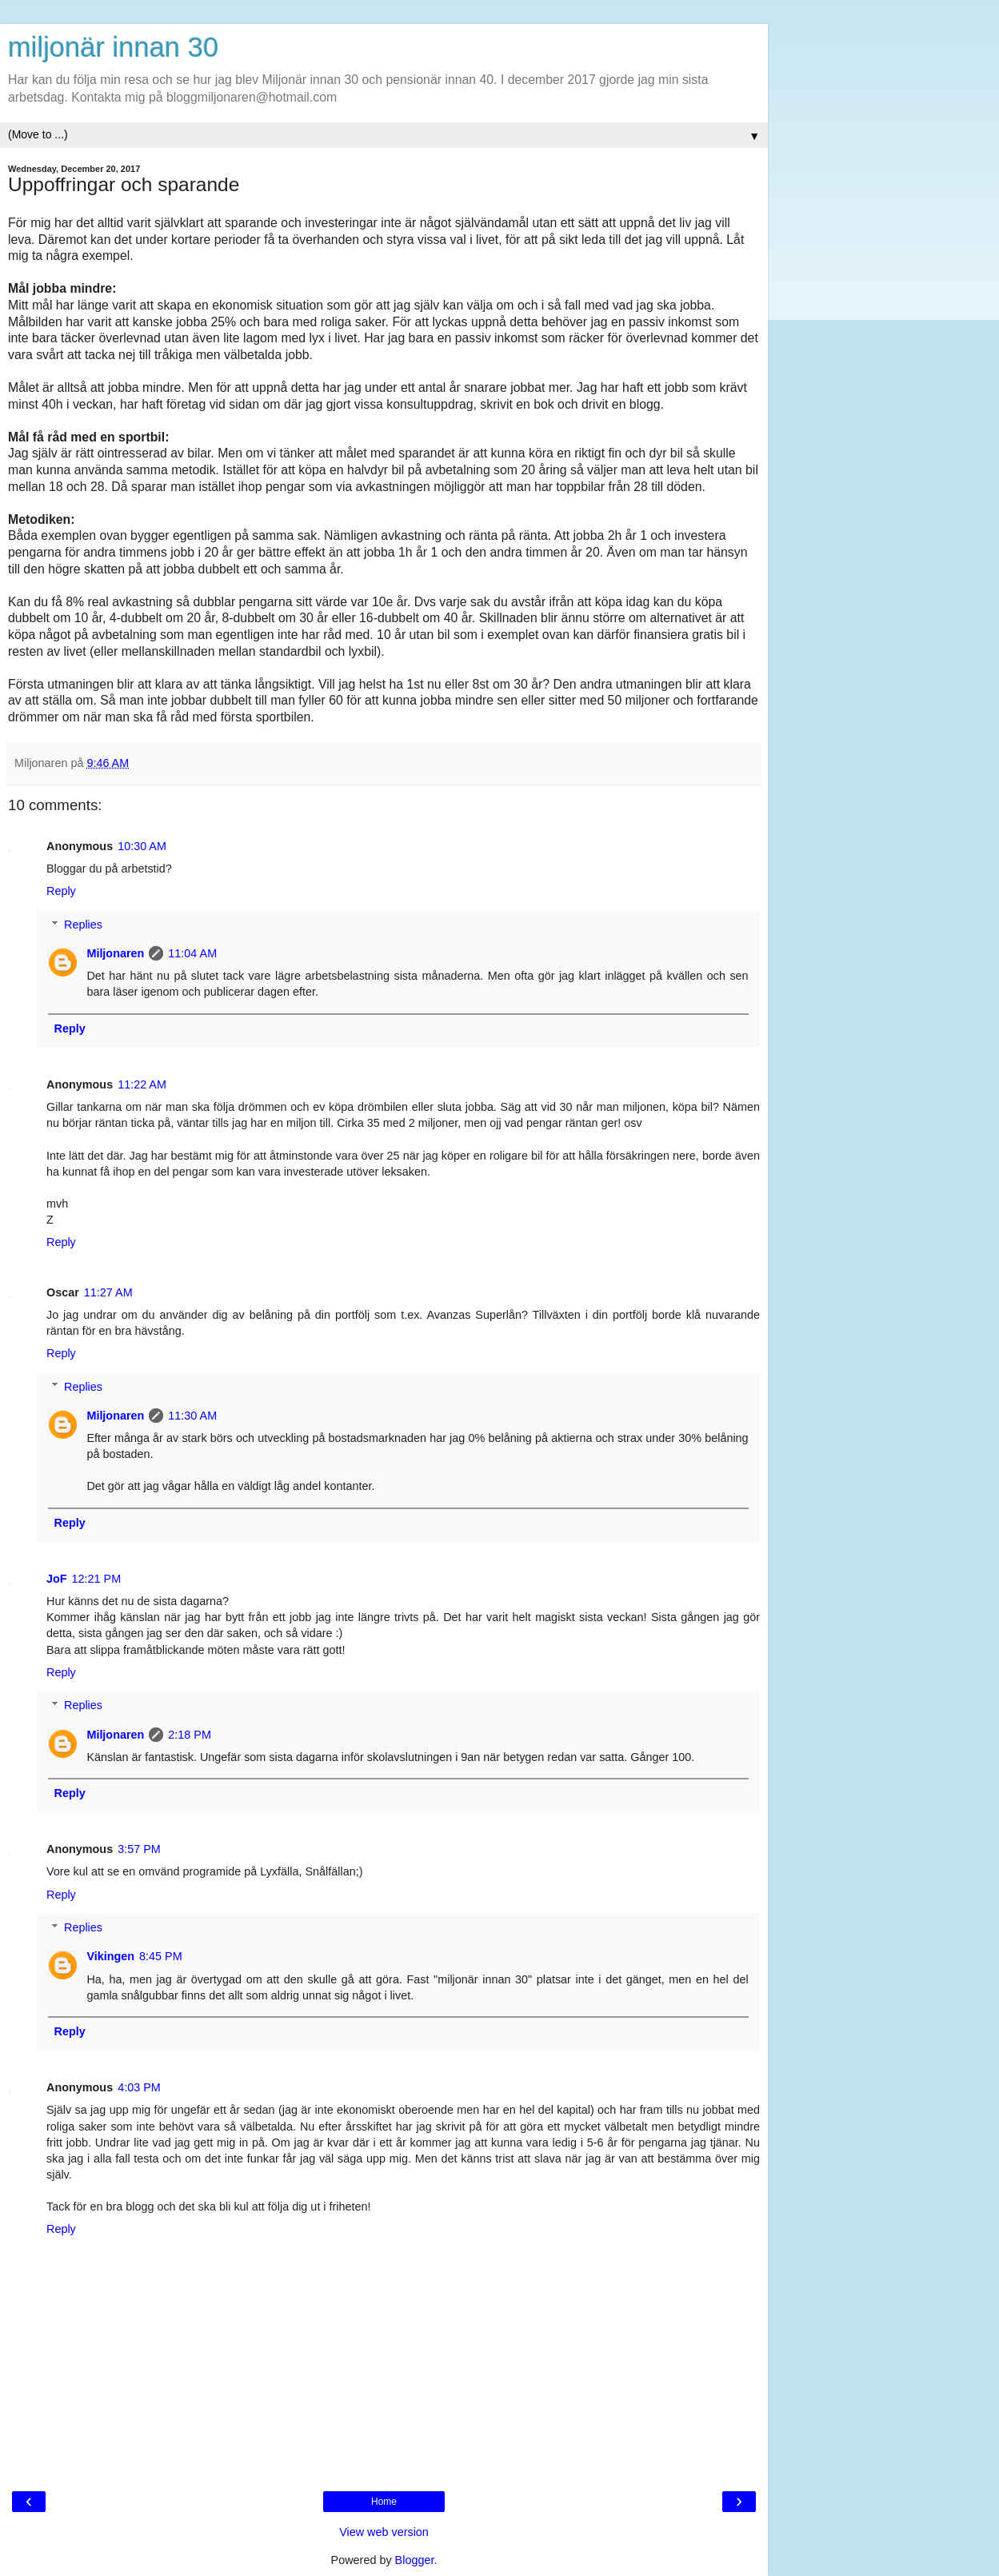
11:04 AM (192, 953)
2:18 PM (189, 1734)
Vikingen (110, 1956)
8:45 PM (160, 1956)
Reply (61, 891)
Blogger (414, 2560)
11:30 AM (192, 1415)
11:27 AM (108, 1292)
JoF (56, 1578)
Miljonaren (115, 953)
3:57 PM (139, 1849)
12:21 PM (97, 1578)
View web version (384, 2532)
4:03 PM (139, 2087)
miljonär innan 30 (113, 47)
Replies (83, 924)
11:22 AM (142, 1084)
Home (384, 2501)
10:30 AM (142, 846)
